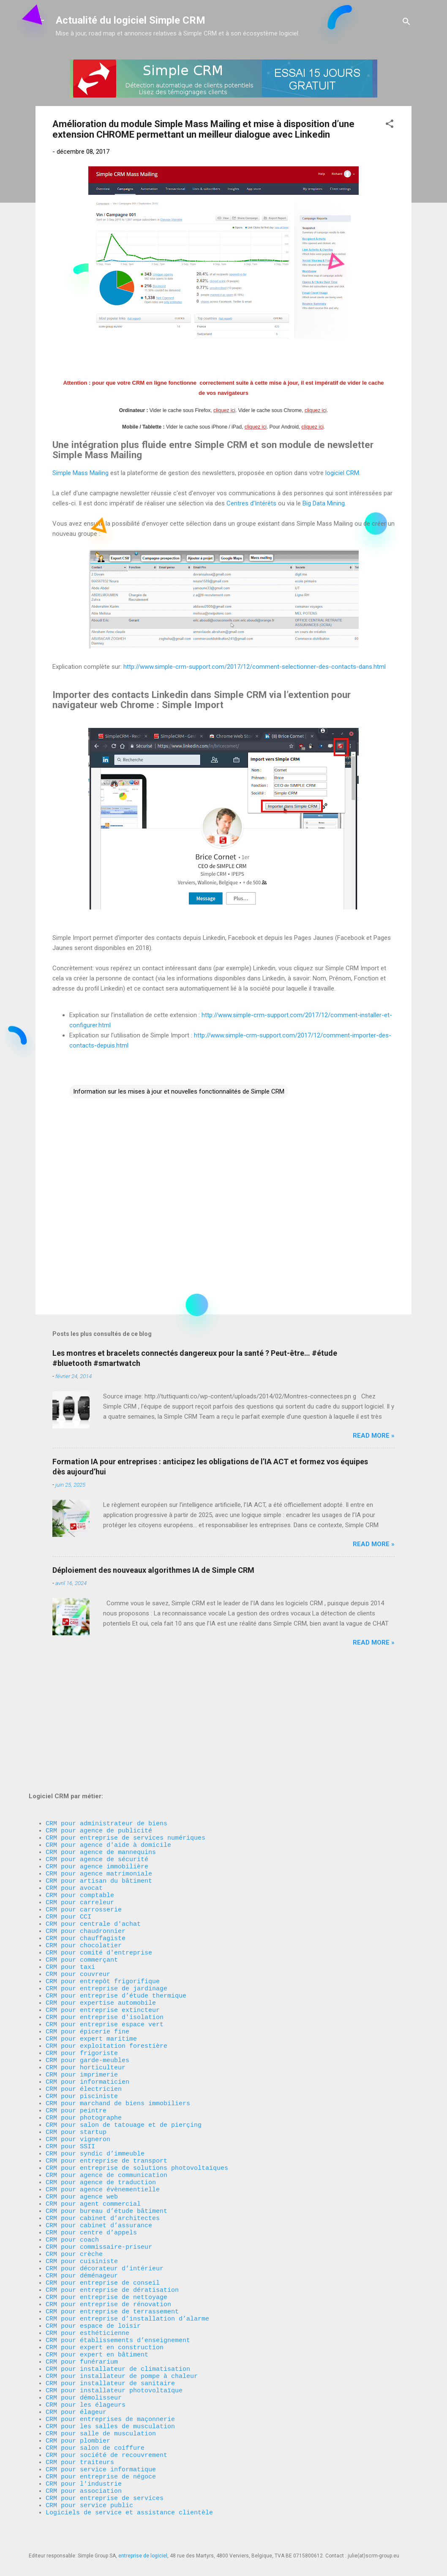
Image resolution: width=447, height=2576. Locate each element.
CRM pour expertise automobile (101, 1911)
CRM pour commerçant (82, 1861)
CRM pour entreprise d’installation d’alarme (127, 2283)
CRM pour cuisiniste (82, 2215)
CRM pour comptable (80, 1785)
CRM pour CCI (68, 1810)
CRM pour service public (89, 2502)
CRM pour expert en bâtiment (97, 2325)
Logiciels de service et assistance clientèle (129, 2511)
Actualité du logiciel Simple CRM (130, 20)
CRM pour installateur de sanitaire (110, 2359)
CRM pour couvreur (78, 1877)
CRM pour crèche (74, 2207)
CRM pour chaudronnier (85, 1827)
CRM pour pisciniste (82, 2021)
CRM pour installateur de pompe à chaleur (122, 2350)
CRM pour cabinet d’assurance (99, 2173)
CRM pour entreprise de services (105, 2494)
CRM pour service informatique (101, 2460)
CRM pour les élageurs (85, 2384)
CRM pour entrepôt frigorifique (103, 1886)
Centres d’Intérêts (251, 503)
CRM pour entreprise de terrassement (112, 2274)
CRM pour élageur (76, 2393)
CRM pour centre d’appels (91, 2181)
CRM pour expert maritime (91, 1953)
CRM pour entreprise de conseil (103, 2241)
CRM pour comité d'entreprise (99, 1852)
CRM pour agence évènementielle (103, 2131)
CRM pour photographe (84, 2046)
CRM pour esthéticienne (87, 2300)
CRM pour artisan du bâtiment (99, 1768)
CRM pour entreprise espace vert (105, 1937)
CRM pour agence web (82, 2139)
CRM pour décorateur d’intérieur (105, 2224)
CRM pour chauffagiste (85, 1835)
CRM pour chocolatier (84, 1844)
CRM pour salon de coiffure (95, 2435)
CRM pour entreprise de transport (106, 2097)
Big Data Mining (324, 503)
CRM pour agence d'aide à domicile (108, 1725)
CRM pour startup (76, 2063)
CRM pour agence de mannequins (101, 1734)
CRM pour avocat (74, 1776)
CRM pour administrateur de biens (106, 1700)
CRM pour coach (72, 2190)
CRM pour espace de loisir (93, 2291)
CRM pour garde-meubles (87, 1979)
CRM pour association (85, 2485)
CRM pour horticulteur (85, 1987)
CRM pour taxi (70, 1869)
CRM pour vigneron (78, 2072)
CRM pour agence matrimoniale (99, 1759)
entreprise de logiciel (142, 2556)
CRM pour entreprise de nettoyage (106, 2257)
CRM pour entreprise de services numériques (125, 1717)
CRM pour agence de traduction (101, 2122)
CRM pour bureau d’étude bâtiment (106, 2156)
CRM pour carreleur (80, 1793)
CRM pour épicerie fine (87, 1945)
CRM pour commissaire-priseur (99, 2198)
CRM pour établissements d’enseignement (118, 2308)
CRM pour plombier (78, 2426)
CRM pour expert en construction (105, 2317)
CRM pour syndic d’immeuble (95, 2089)
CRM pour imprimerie (82, 1996)
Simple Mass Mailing (80, 473)
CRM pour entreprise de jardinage (106, 1894)
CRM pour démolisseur (84, 2376)
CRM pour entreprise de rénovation (108, 2266)
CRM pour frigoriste (82, 1970)
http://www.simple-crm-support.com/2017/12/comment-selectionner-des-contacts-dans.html (254, 666)
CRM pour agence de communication (106, 2114)
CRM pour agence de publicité (99, 1709)
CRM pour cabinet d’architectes (103, 2165)
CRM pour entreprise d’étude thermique (116, 1903)
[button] (389, 125)
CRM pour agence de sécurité (97, 1742)
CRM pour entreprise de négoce (101, 2469)
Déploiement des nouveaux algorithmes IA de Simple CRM (153, 1570)
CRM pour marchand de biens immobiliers (118, 2029)
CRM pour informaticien (87, 2004)
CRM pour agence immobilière (97, 1751)
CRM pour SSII (70, 2080)
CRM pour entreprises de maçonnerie (110, 2401)
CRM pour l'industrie (84, 2477)
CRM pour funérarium (82, 2333)
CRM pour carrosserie (84, 1801)
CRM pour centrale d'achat (93, 1818)
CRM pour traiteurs (80, 2452)
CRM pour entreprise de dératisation (112, 2249)
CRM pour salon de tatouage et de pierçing (124, 2055)
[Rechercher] (406, 23)
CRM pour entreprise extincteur (103, 1920)
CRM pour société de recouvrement (106, 2443)
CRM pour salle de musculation (101, 2418)
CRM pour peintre (76, 2038)
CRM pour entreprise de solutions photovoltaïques (137, 2105)
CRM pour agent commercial (93, 2148)
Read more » (374, 1435)
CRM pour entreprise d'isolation (105, 1928)
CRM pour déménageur (82, 2232)
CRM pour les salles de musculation (110, 2409)
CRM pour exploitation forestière (106, 1962)
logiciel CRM (342, 473)
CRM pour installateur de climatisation (118, 2342)
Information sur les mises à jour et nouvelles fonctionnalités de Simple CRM (178, 1091)
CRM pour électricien (84, 2013)
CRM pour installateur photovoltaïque (114, 2367)
